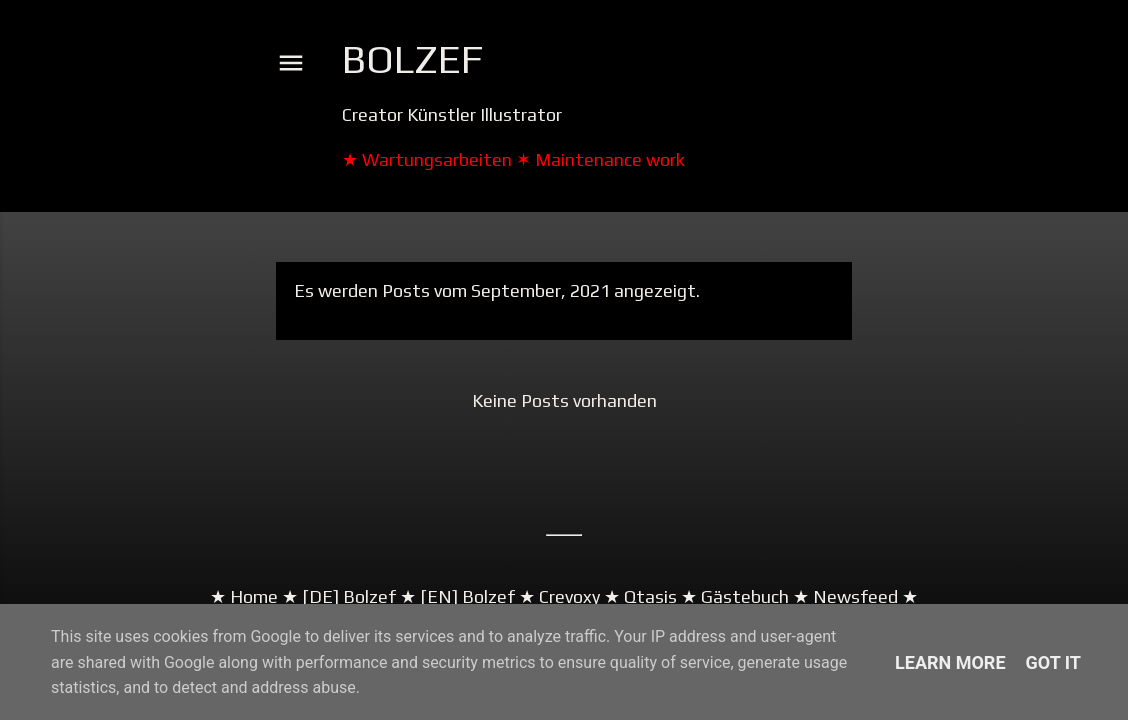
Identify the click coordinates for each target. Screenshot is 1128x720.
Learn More (950, 662)
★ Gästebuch (735, 596)
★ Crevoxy (557, 596)
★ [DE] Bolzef (337, 596)
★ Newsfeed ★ (853, 596)
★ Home (244, 596)
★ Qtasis (640, 596)
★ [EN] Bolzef (455, 596)
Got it (1053, 662)
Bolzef (412, 59)
